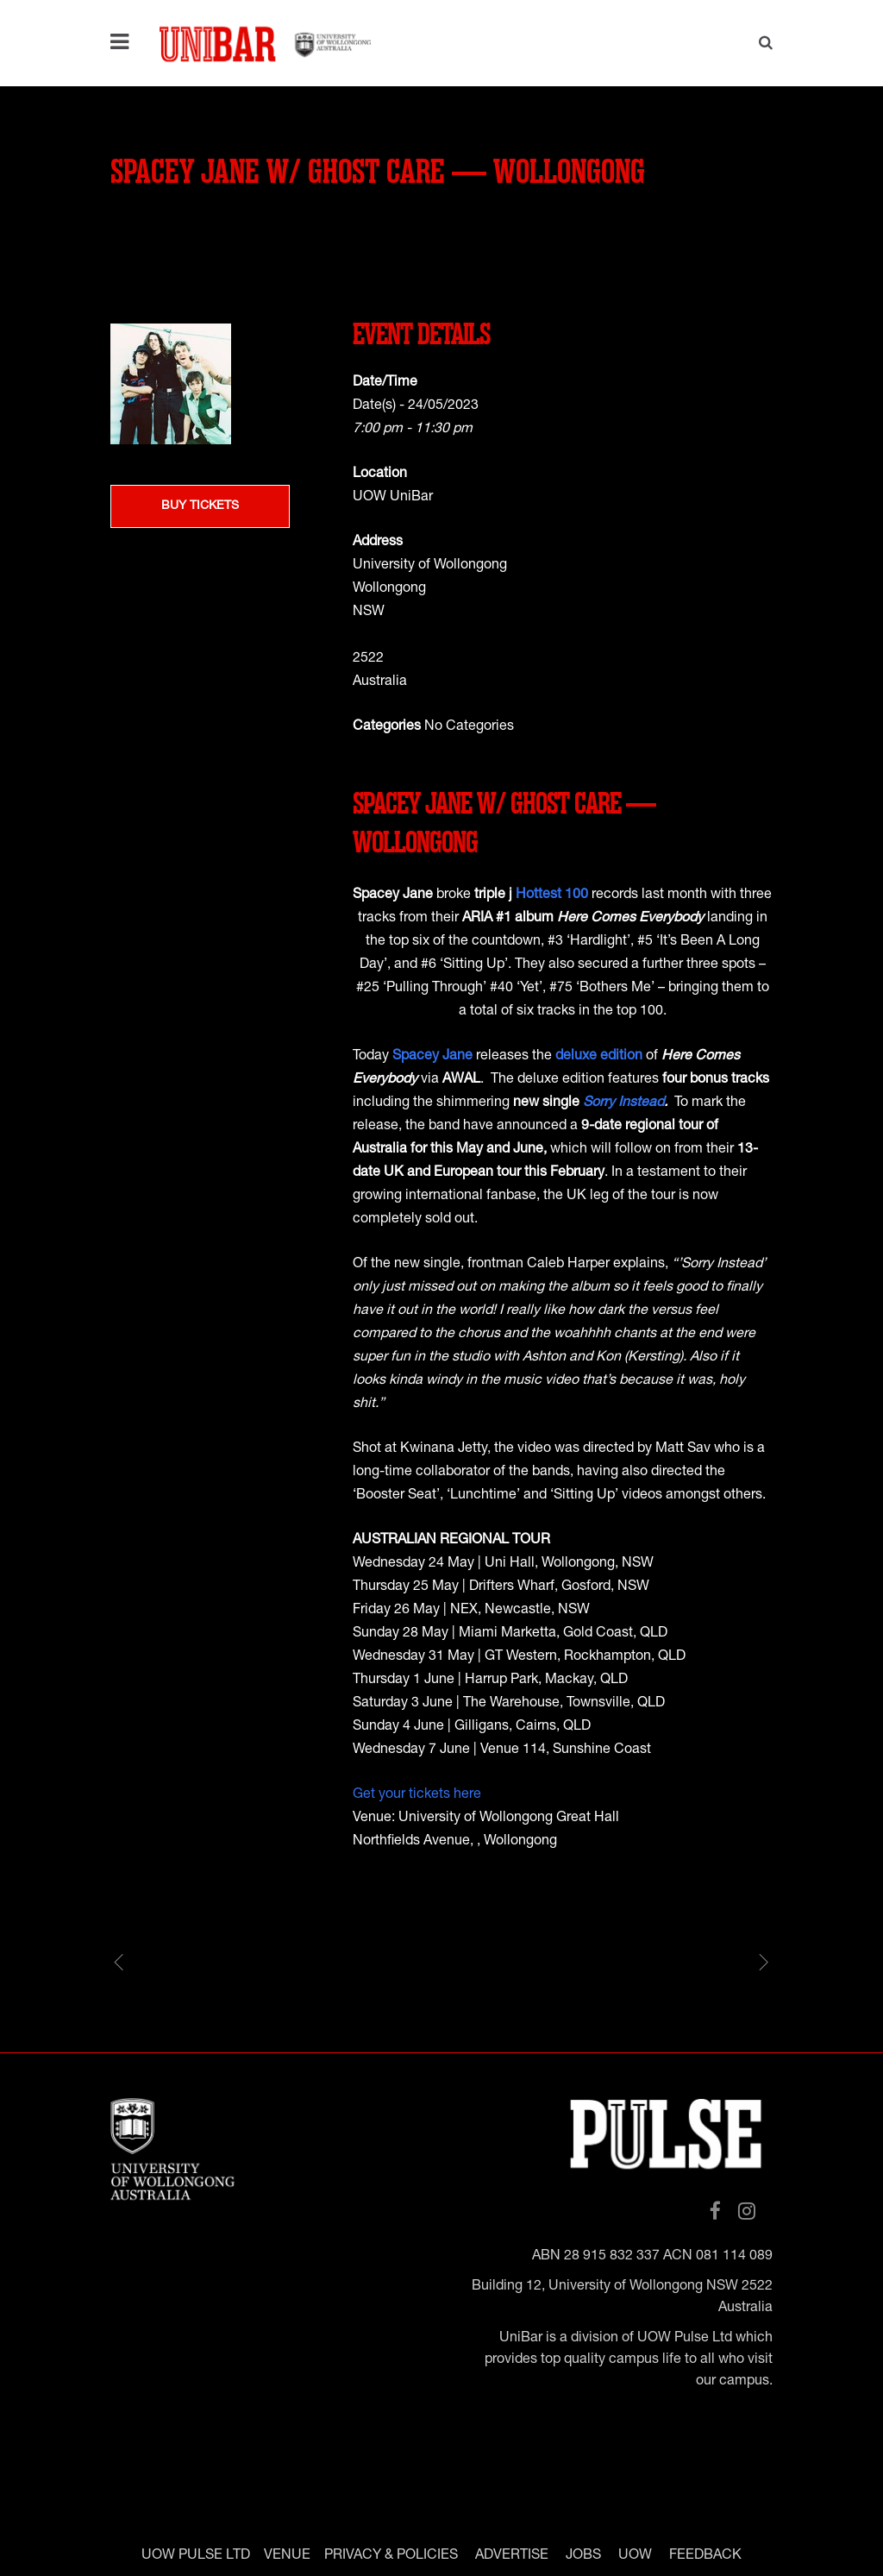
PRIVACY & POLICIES (391, 2555)
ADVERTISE (511, 2555)
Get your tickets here (417, 1795)
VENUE (287, 2555)
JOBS (583, 2555)
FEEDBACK (705, 2555)
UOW (635, 2555)
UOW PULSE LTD (195, 2555)
